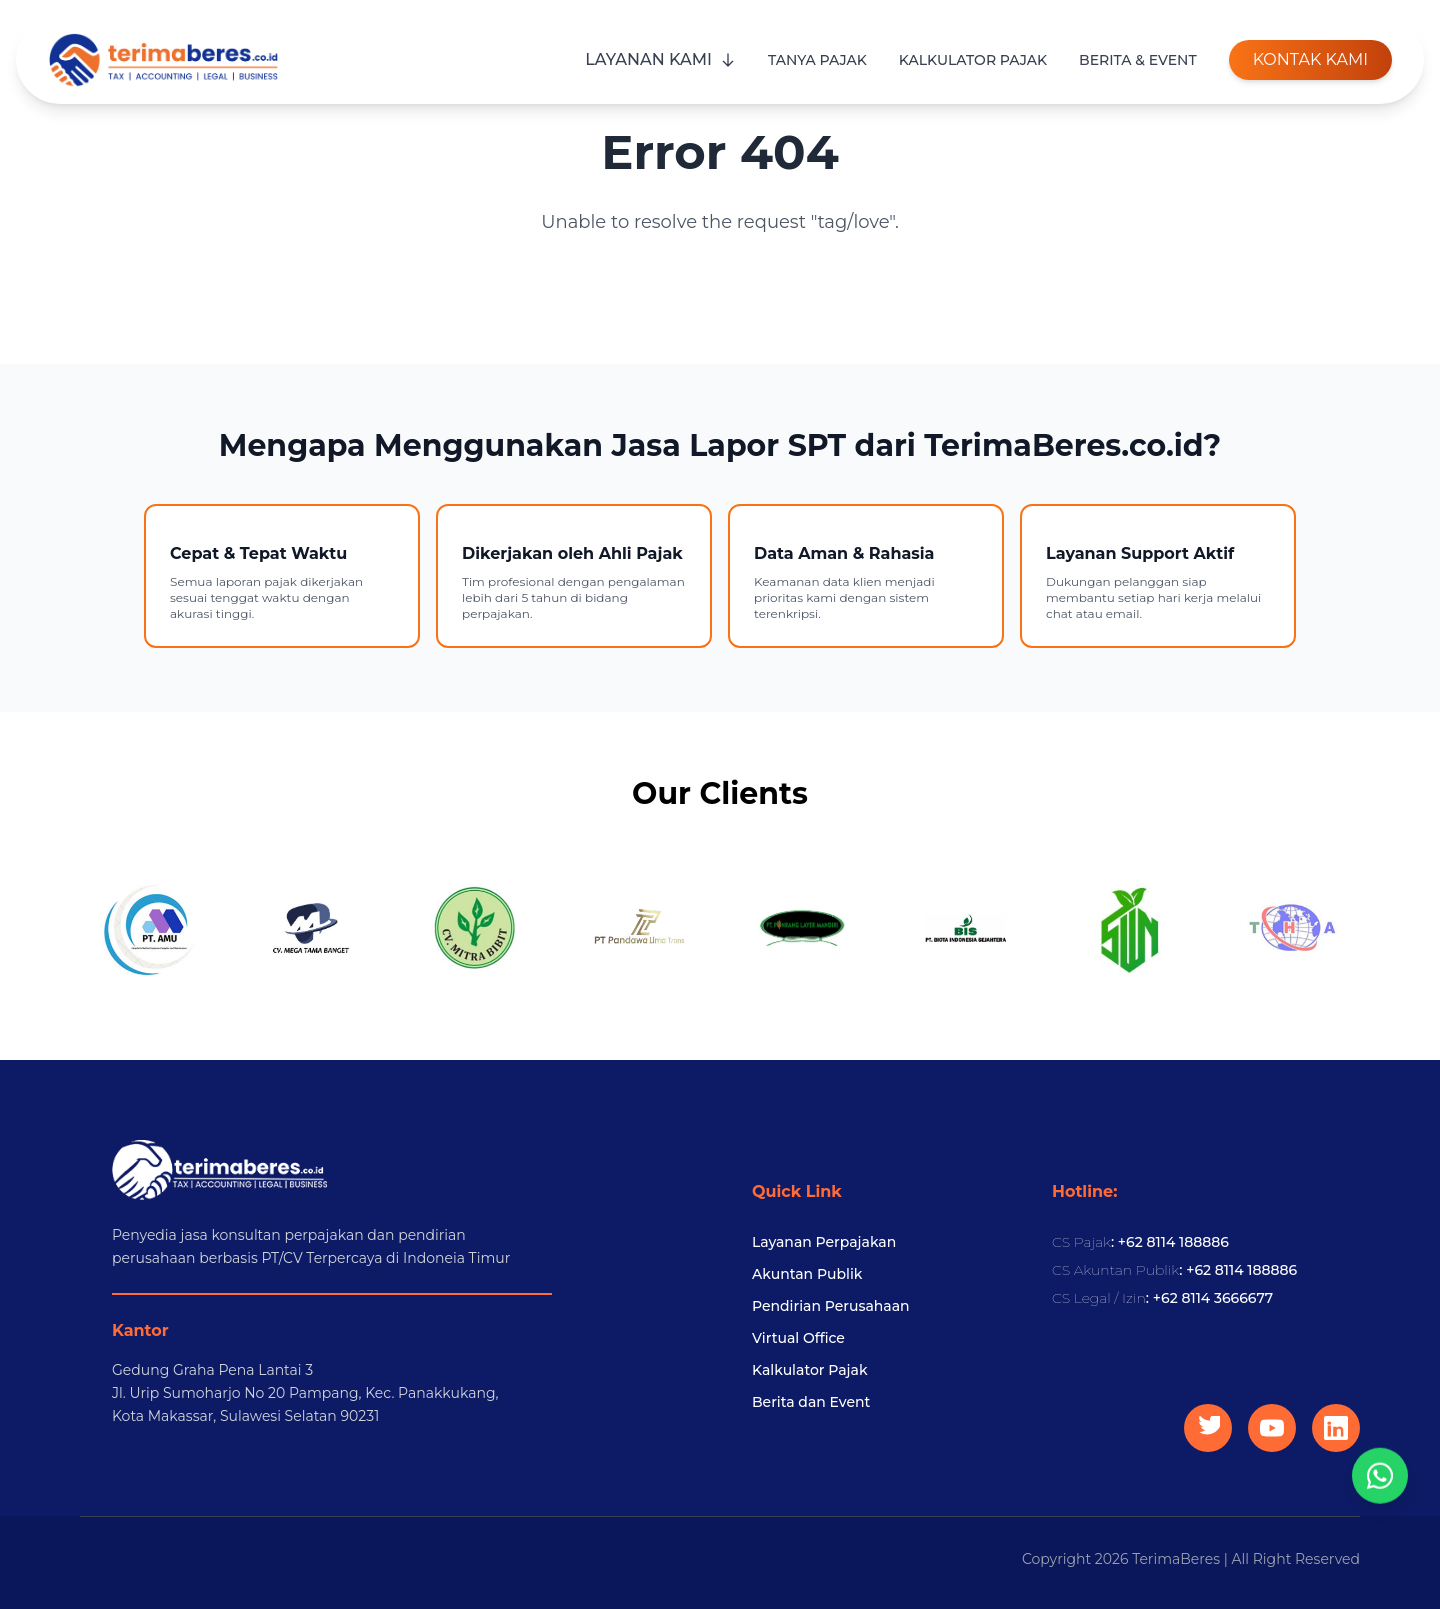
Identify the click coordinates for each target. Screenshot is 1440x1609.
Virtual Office (798, 1338)
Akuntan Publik (807, 1274)
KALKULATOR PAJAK (973, 60)
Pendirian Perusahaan (831, 1306)
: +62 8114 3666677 (1162, 1298)
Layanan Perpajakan (824, 1242)
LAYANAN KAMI (660, 59)
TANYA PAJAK (817, 60)
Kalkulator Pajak (810, 1370)
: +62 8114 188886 (1140, 1242)
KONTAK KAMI (1310, 59)
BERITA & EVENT (1138, 60)
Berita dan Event (811, 1402)
